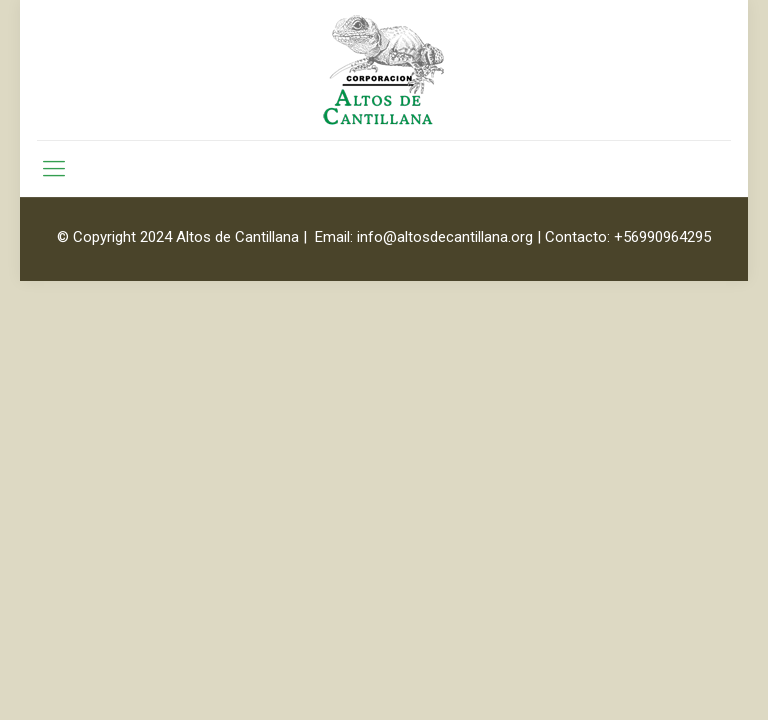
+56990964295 (662, 237)
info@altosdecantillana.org (445, 237)
